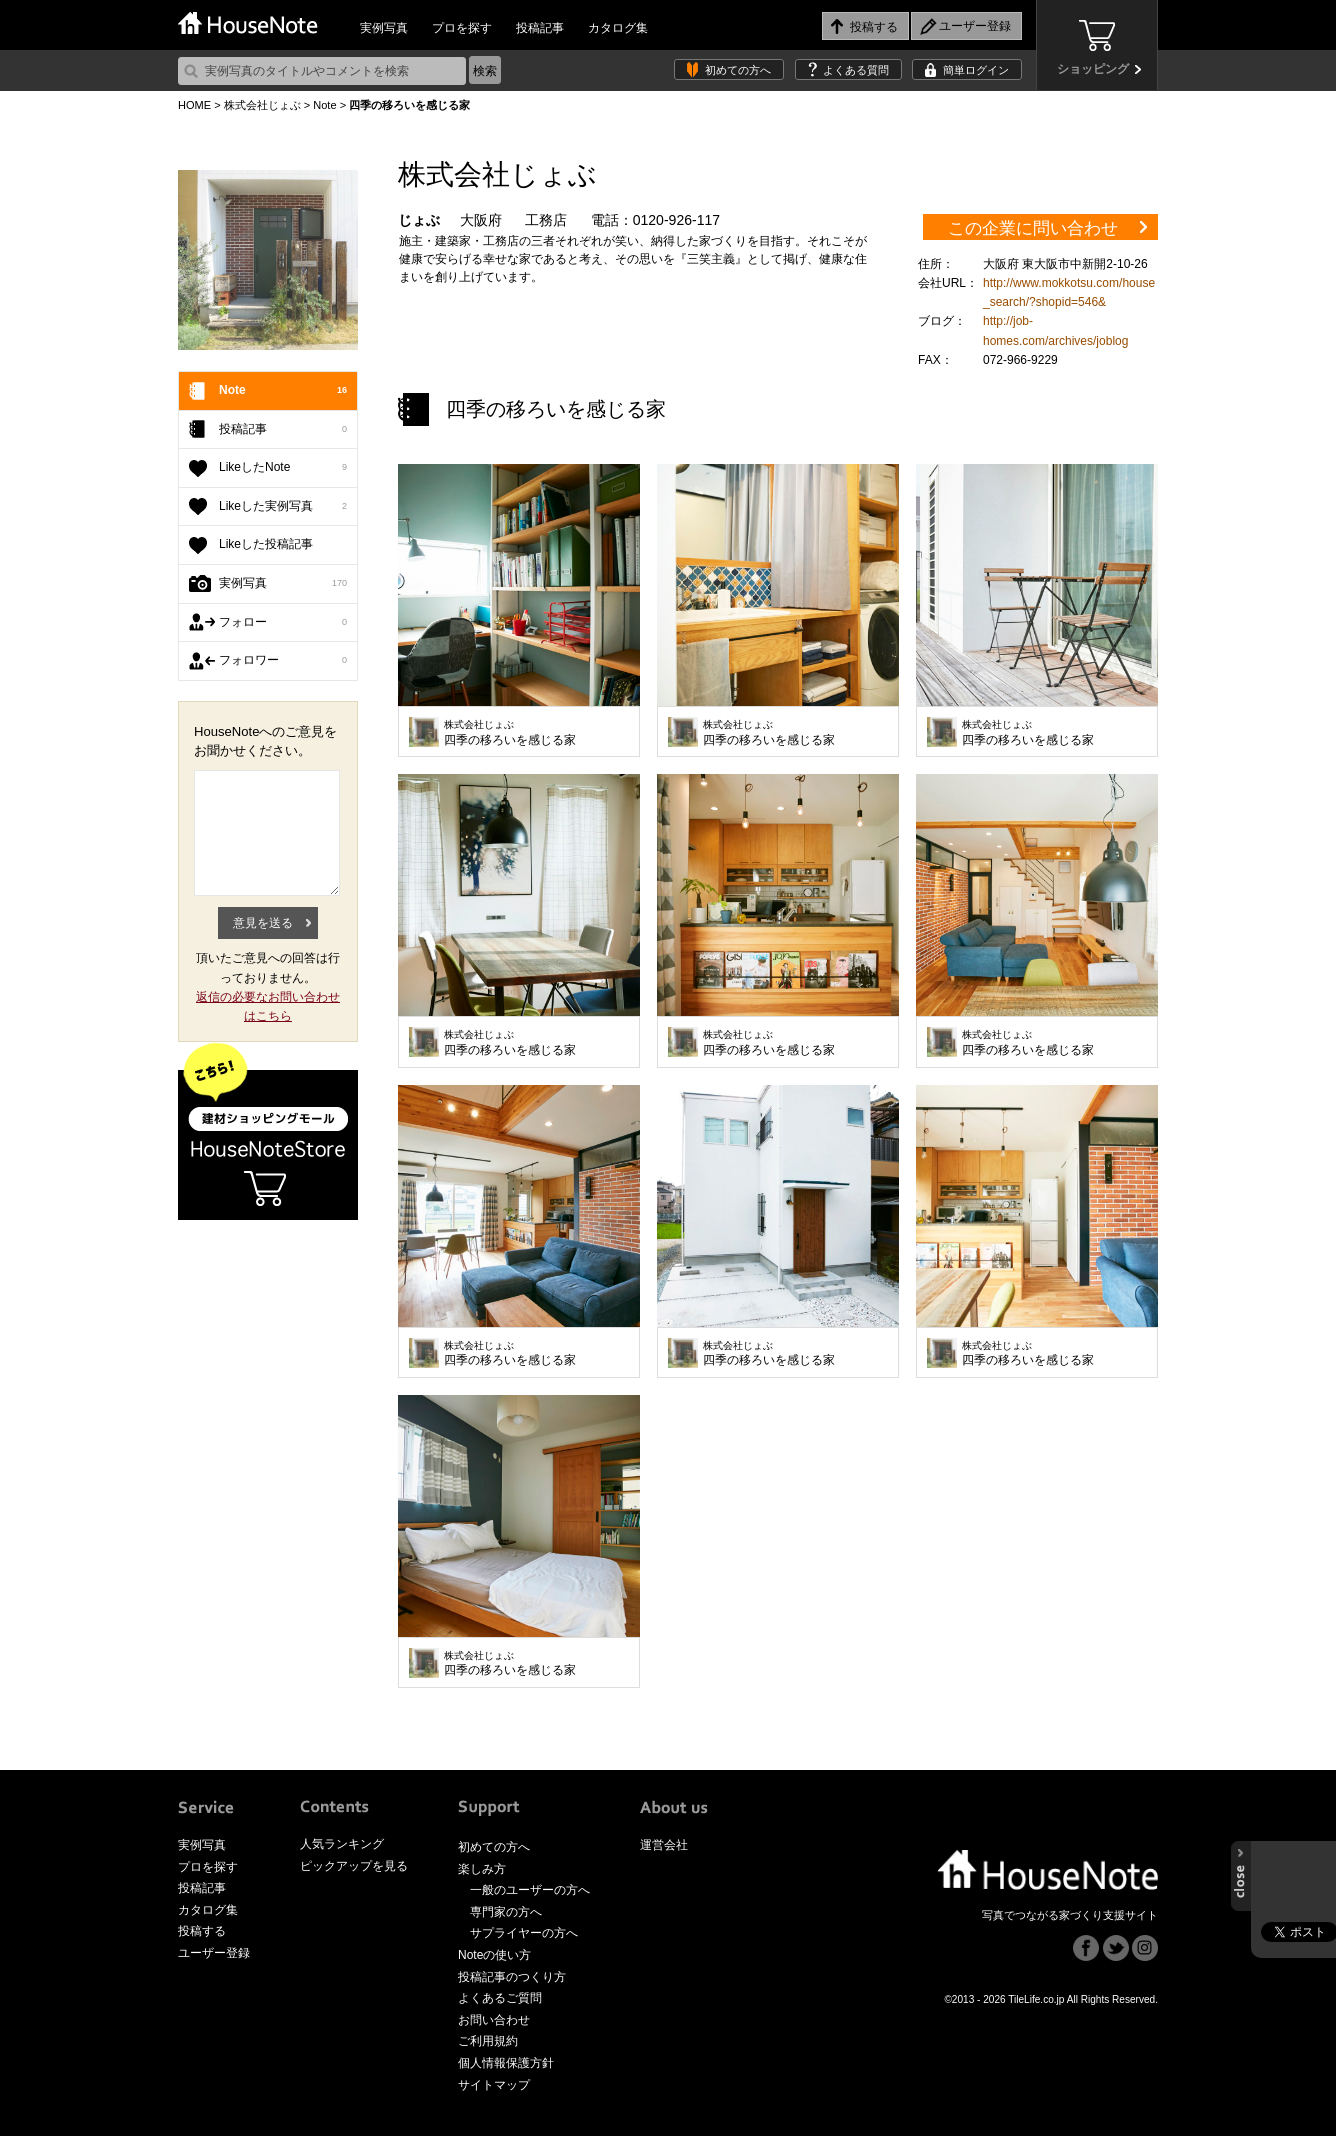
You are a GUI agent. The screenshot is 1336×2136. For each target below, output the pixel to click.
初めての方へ (738, 70)
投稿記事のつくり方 (512, 1977)
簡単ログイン (976, 70)
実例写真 (384, 28)
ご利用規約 (488, 2041)
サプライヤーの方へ (524, 1933)
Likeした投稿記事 (266, 544)
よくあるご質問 (500, 1998)
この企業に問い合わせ (1033, 228)
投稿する (202, 1931)
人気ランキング (342, 1844)
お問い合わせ (494, 2020)
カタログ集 (618, 28)
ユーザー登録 (214, 1953)
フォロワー (283, 661)
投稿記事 (540, 28)
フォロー (283, 623)
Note (324, 105)
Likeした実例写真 (283, 507)
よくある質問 (856, 70)
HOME (194, 105)
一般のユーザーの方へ (530, 1890)
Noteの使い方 (494, 1955)
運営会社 (664, 1845)
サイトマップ (494, 2085)
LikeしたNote (283, 468)
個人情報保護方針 (506, 2063)
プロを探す (462, 28)
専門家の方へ (506, 1912)
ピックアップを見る (354, 1866)
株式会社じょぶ (262, 105)
